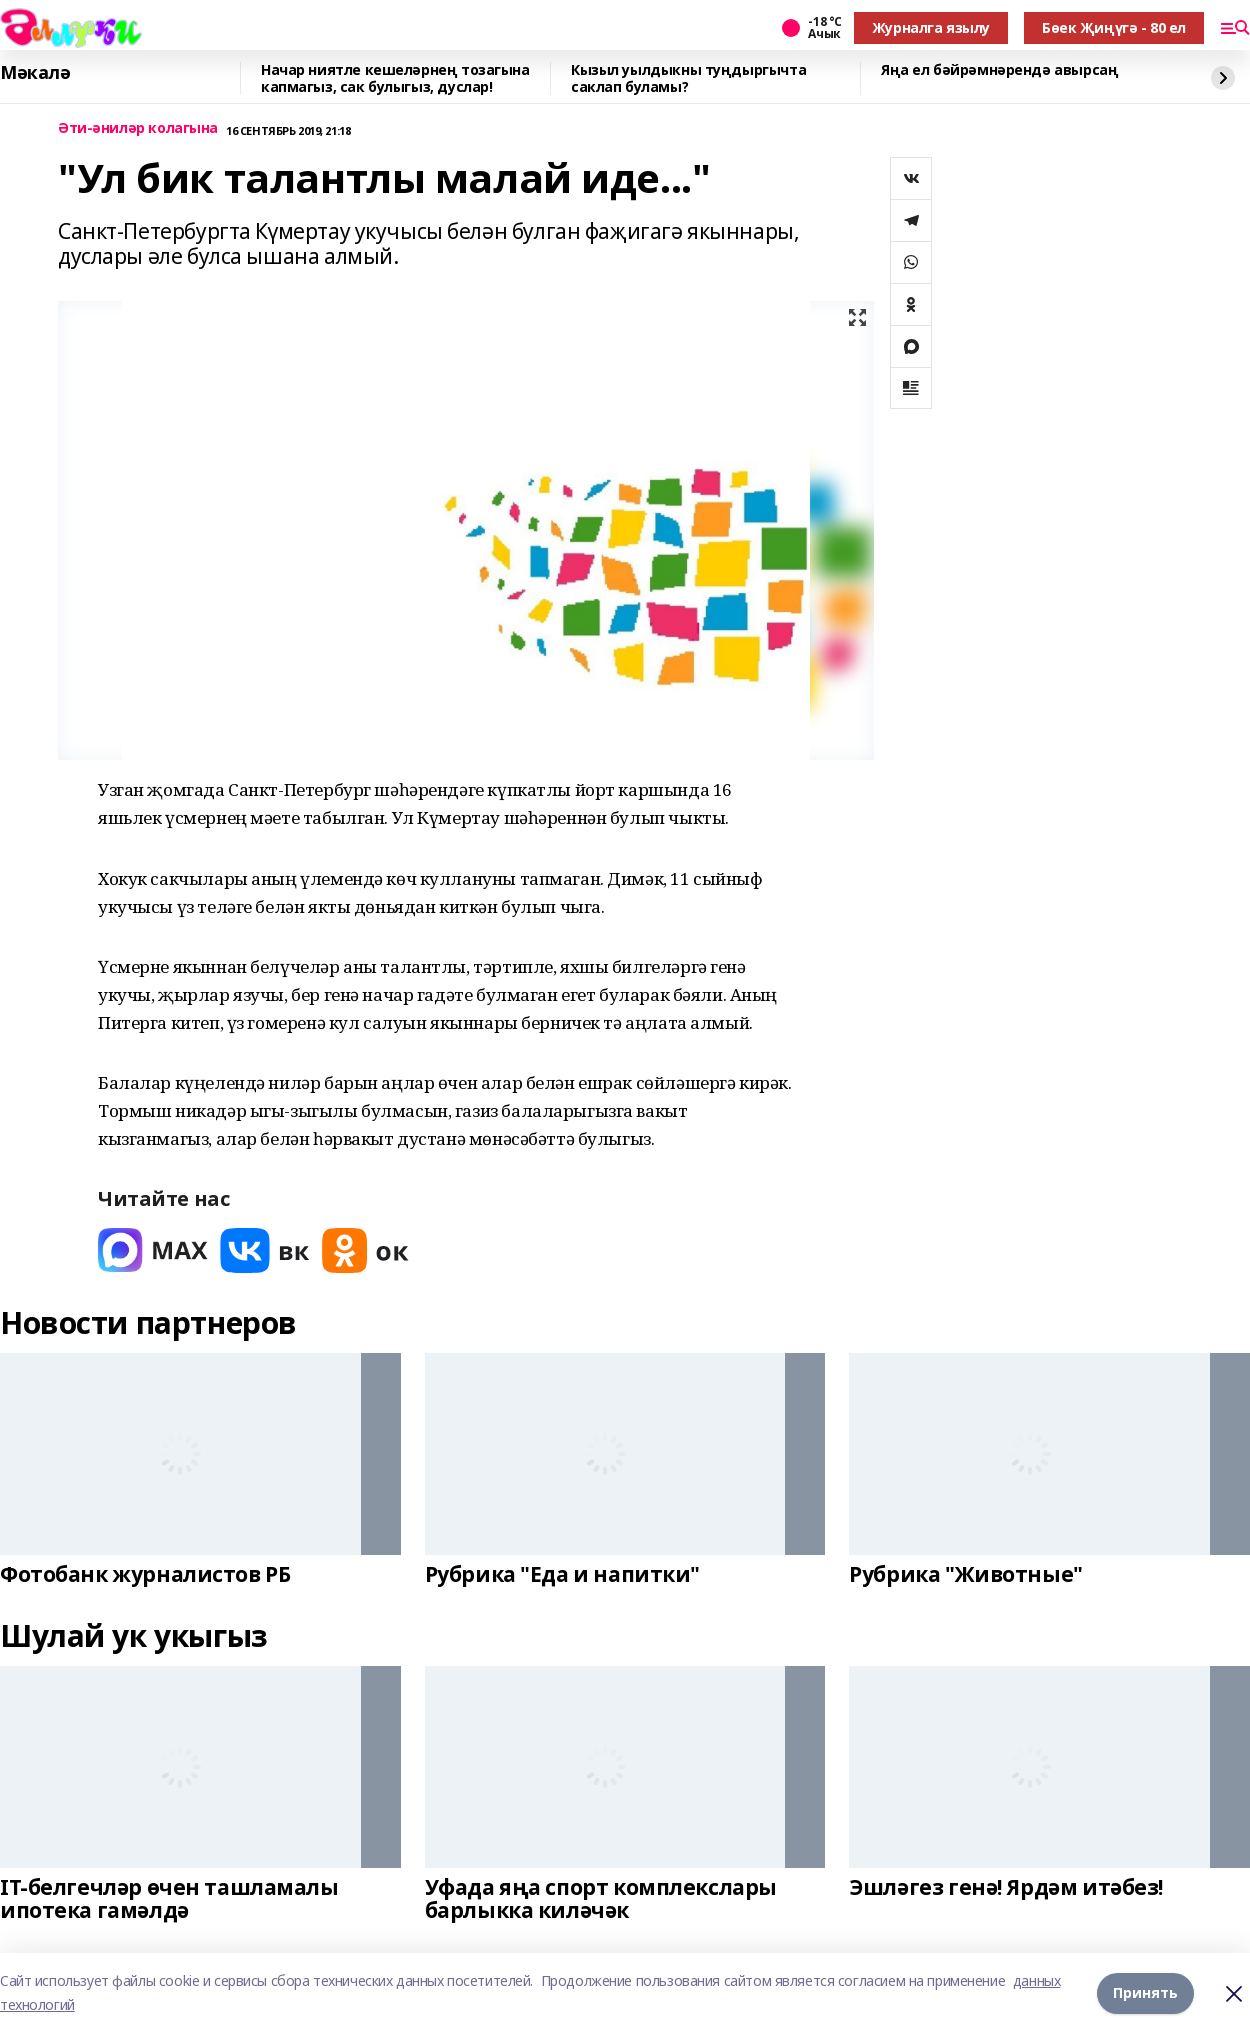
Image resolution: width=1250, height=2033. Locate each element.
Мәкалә (35, 73)
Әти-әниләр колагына (138, 128)
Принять (1145, 1992)
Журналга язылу (931, 27)
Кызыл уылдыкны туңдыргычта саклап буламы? (688, 78)
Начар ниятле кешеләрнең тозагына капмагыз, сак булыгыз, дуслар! (395, 78)
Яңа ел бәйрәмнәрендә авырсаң (999, 70)
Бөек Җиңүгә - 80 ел (1114, 27)
